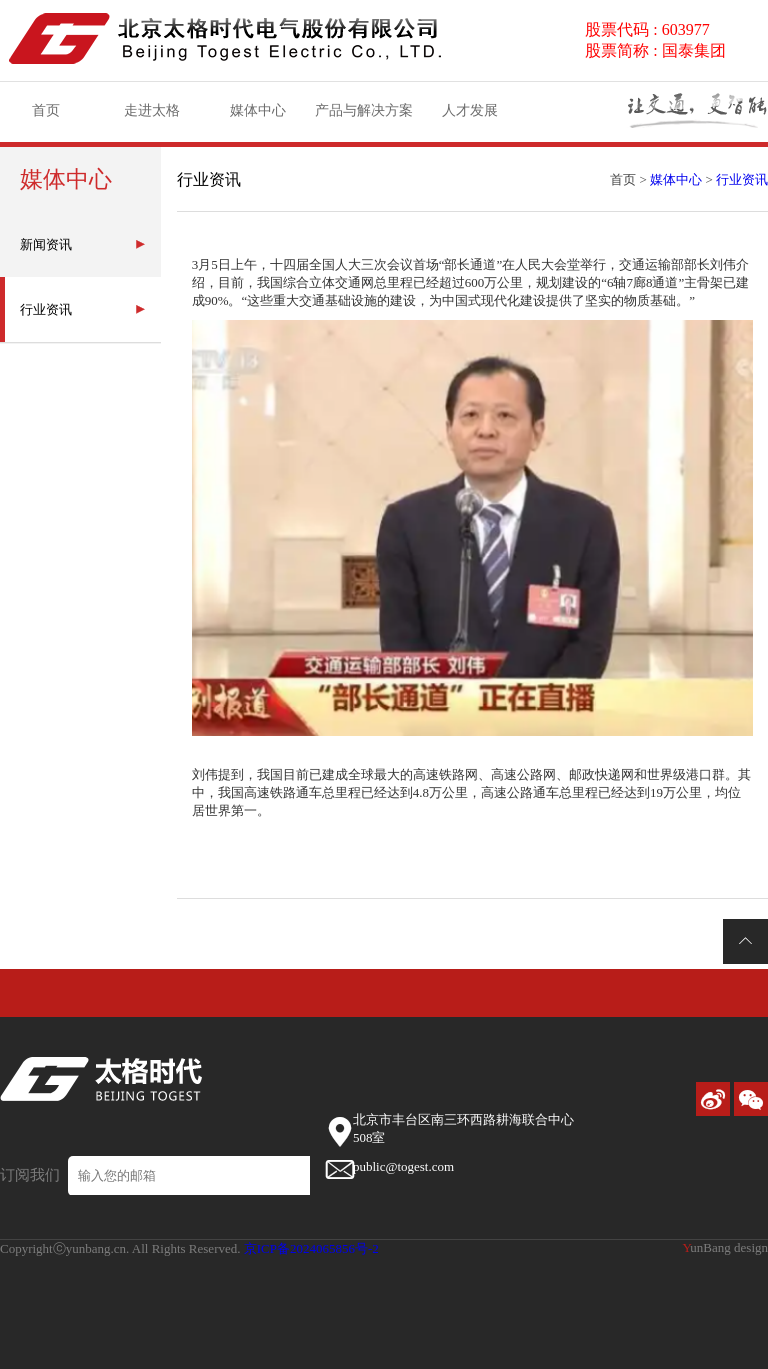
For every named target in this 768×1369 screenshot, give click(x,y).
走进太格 (152, 117)
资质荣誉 (608, 107)
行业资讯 (742, 179)
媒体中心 (258, 117)
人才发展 (470, 117)
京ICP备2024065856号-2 (311, 1248)
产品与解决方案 (364, 117)
